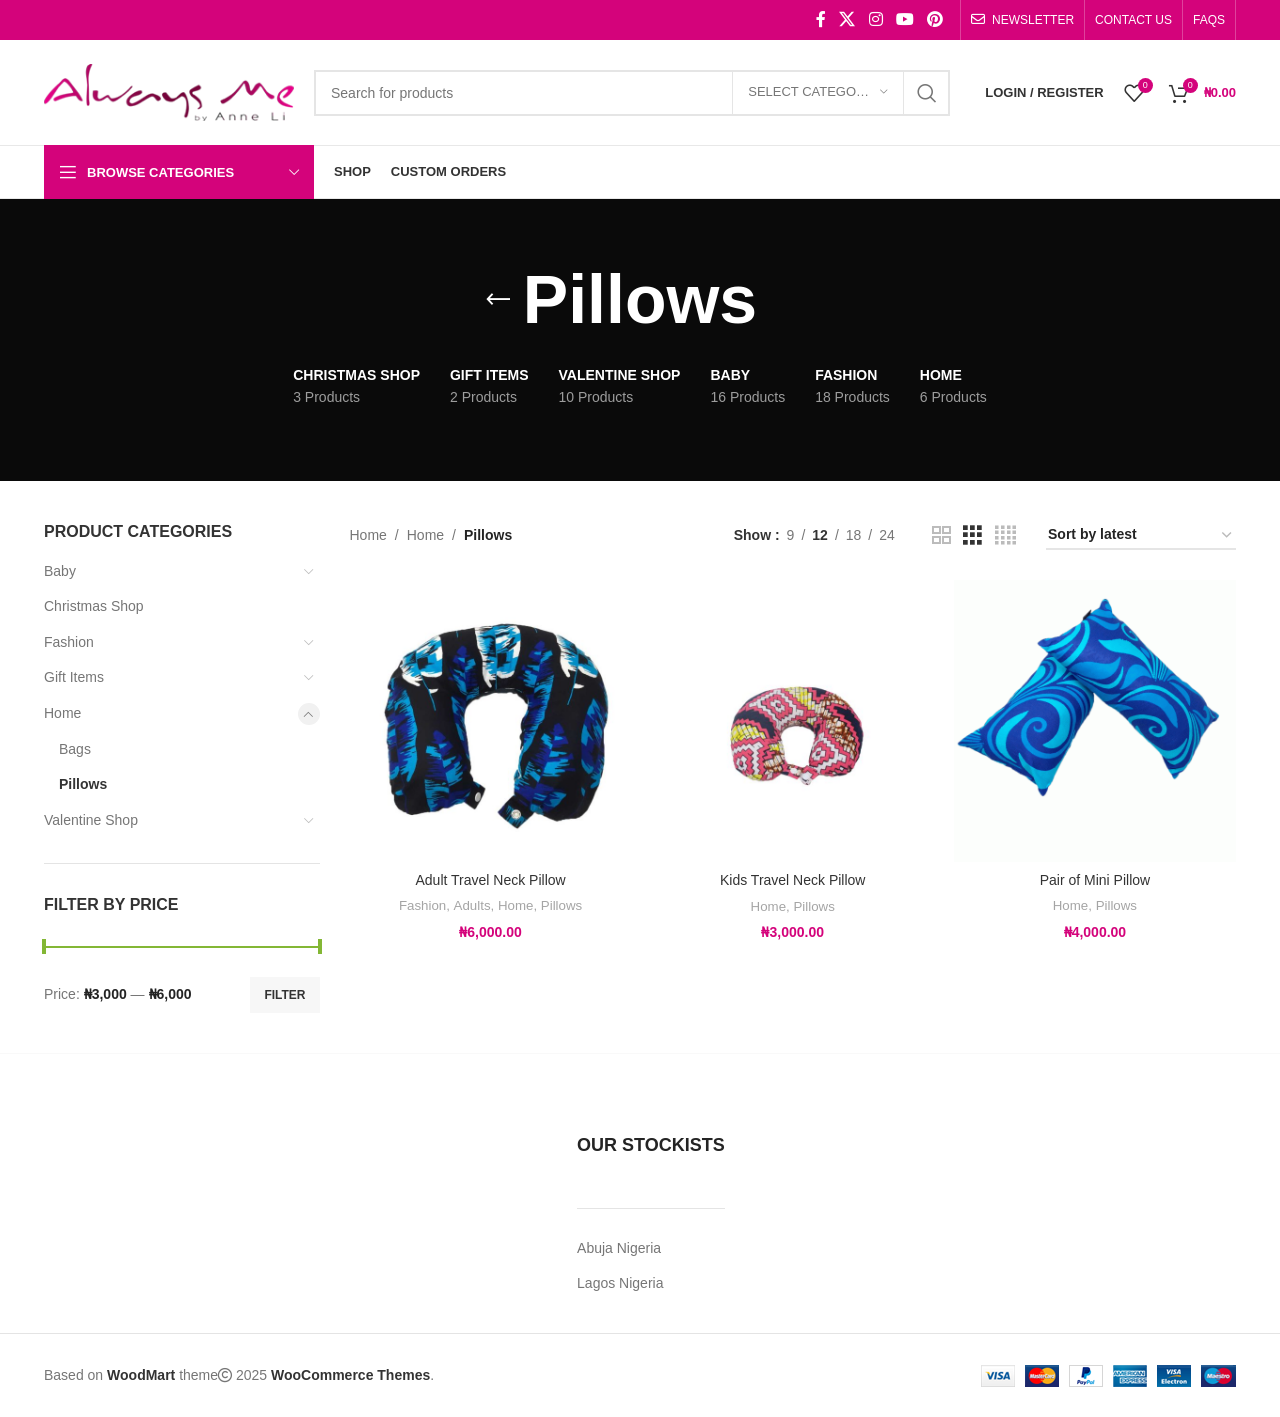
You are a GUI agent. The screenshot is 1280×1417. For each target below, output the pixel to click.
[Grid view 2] (941, 535)
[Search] (632, 93)
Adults (472, 905)
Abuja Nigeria (619, 1248)
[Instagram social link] (875, 19)
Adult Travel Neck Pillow (490, 880)
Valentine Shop (91, 820)
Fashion (69, 642)
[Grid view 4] (1005, 535)
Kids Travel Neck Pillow (793, 880)
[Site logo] (169, 91)
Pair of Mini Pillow (1095, 880)
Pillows (83, 784)
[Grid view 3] (972, 535)
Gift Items (74, 677)
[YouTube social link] (904, 19)
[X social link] (847, 19)
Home (62, 713)
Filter (284, 995)
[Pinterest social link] (935, 19)
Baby (60, 571)
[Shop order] (1141, 535)
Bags (75, 749)
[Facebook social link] (821, 19)
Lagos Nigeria (620, 1283)
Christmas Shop (94, 606)
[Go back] (498, 300)
